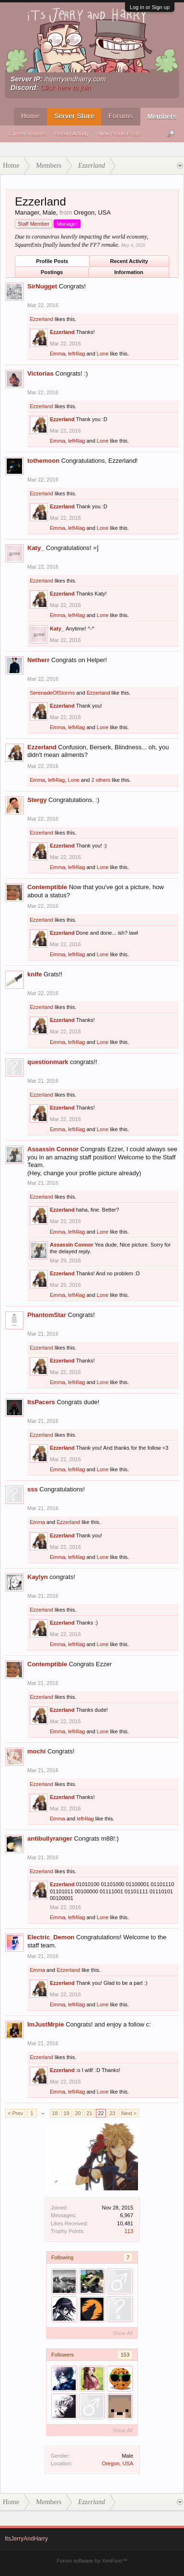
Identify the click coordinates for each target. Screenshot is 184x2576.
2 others (100, 780)
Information (129, 272)
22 (101, 2113)
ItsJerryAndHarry (26, 2538)
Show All (123, 2333)
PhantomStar (46, 1314)
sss (32, 1489)
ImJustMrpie (45, 2024)
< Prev (15, 2113)
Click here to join (65, 88)
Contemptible (47, 887)
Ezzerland (41, 319)
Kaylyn (37, 1576)
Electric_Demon (50, 1937)
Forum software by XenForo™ (92, 2561)
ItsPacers (41, 1402)
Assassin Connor (53, 1149)
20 (77, 2113)
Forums (120, 116)
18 (55, 2113)
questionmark (47, 1061)
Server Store (74, 116)
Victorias (40, 373)
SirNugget (42, 286)
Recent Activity (72, 134)
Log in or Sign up (150, 7)
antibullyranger (49, 1838)
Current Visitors (27, 134)
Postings (52, 272)
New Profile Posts (119, 134)
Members (162, 116)
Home (30, 116)
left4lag (76, 353)
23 (112, 2113)
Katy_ (35, 547)
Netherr (38, 660)
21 (89, 2113)
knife (34, 974)
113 (129, 2231)
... (152, 134)
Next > (129, 2113)
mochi (36, 1751)
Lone (102, 353)
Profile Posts (52, 261)
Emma (57, 353)
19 (66, 2113)
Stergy (36, 799)
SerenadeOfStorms (52, 693)
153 (125, 2355)
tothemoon (43, 460)
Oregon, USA (117, 2463)
